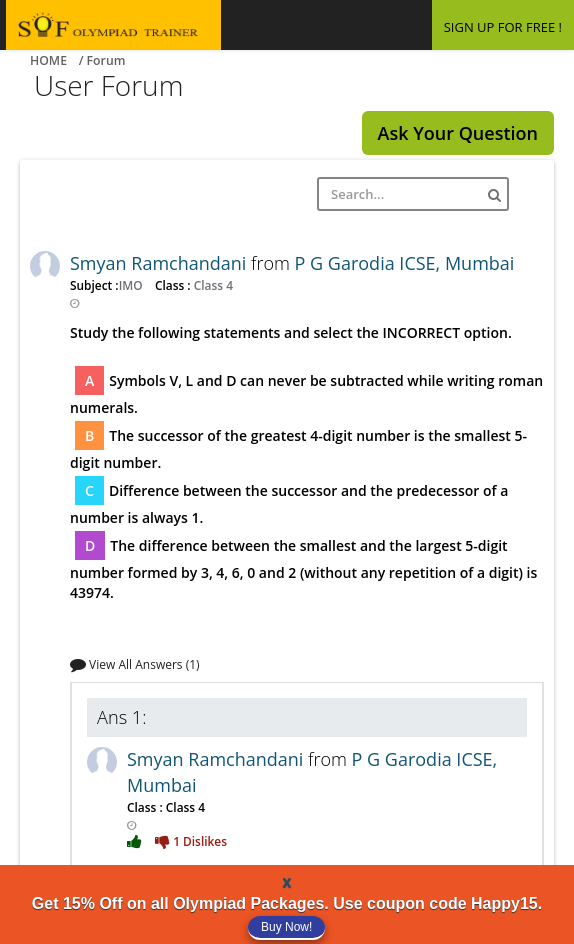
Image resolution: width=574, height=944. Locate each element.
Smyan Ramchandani (160, 263)
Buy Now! (286, 927)
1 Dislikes (191, 841)
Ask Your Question (458, 133)
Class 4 (212, 285)
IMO (132, 285)
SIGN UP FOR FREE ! (503, 27)
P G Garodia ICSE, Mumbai (405, 263)
